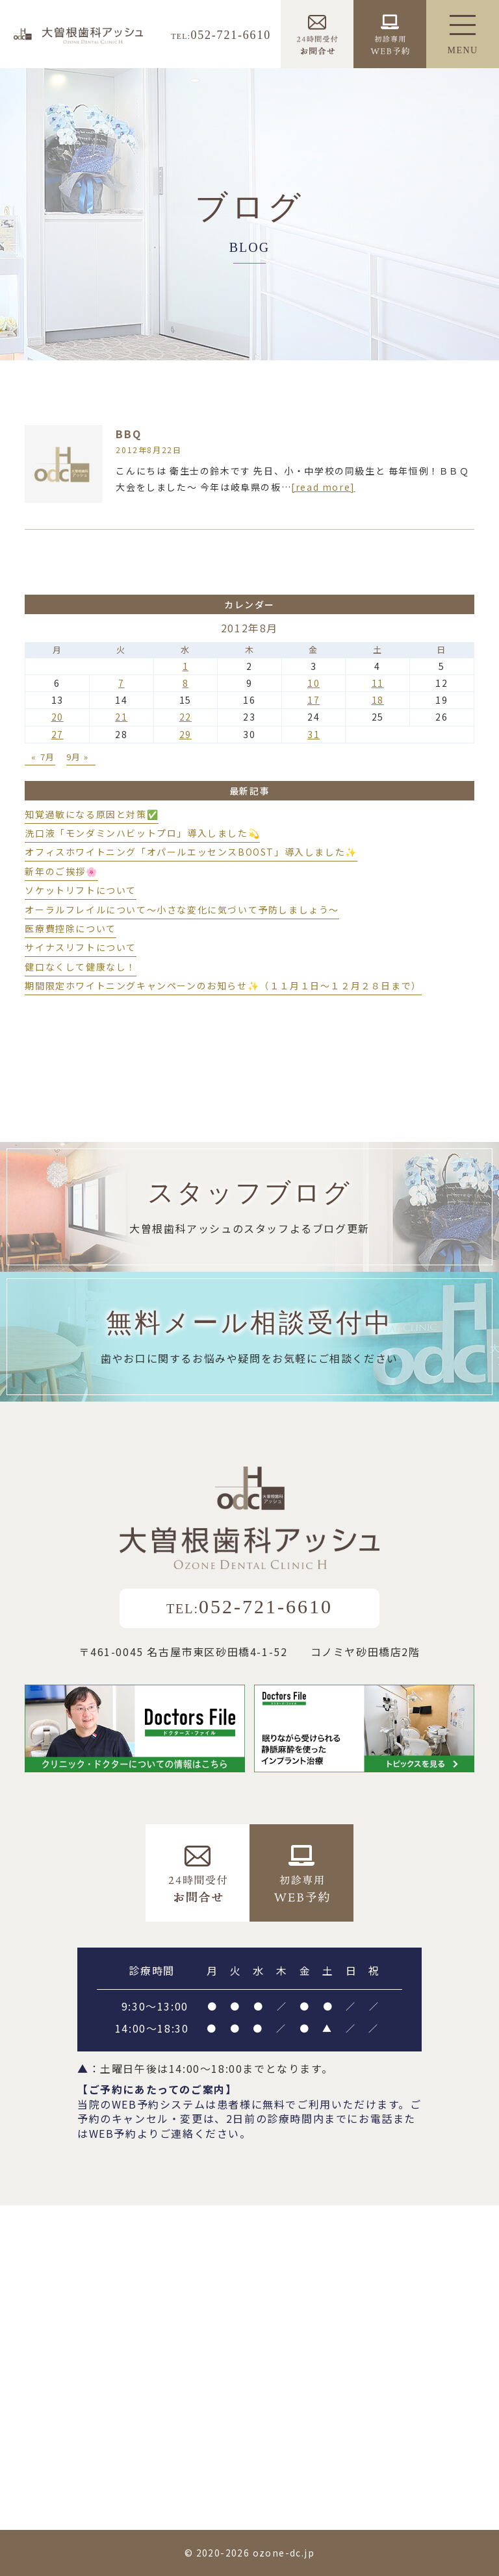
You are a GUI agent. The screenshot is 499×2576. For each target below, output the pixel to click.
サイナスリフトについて (80, 947)
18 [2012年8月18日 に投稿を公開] (378, 699)
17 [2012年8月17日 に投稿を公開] (313, 699)
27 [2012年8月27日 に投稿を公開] (57, 734)
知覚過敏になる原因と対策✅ (92, 814)
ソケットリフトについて (80, 890)
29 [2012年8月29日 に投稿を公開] (185, 734)
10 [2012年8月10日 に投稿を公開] (313, 682)
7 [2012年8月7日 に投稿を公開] (121, 682)
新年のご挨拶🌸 (61, 871)
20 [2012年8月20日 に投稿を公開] (57, 716)
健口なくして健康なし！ (80, 966)
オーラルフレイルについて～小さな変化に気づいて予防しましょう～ (182, 909)
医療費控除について (70, 928)
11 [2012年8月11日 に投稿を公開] (378, 682)
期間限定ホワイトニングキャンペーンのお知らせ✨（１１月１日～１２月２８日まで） (223, 985)
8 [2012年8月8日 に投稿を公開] (186, 682)
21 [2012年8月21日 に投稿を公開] (121, 716)
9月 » (77, 756)
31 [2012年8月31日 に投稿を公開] (313, 734)
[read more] (323, 486)
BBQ (128, 433)
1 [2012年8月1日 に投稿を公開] (186, 666)
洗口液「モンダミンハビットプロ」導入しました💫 (142, 832)
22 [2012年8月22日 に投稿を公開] (185, 716)
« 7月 (43, 756)
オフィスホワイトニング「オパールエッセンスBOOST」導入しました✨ (191, 851)
